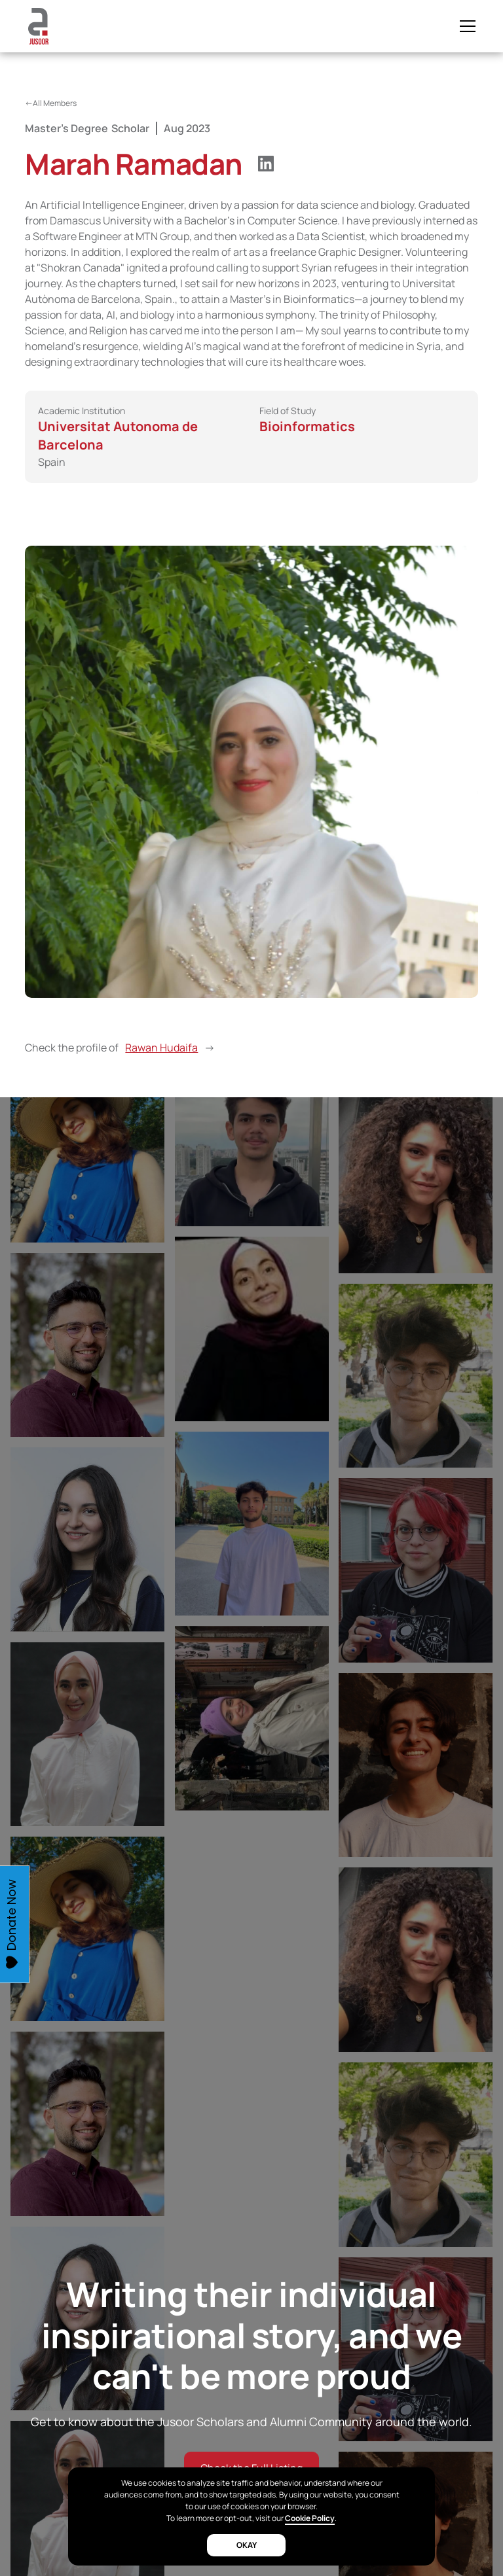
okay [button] (246, 2544)
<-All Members (51, 103)
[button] (465, 26)
